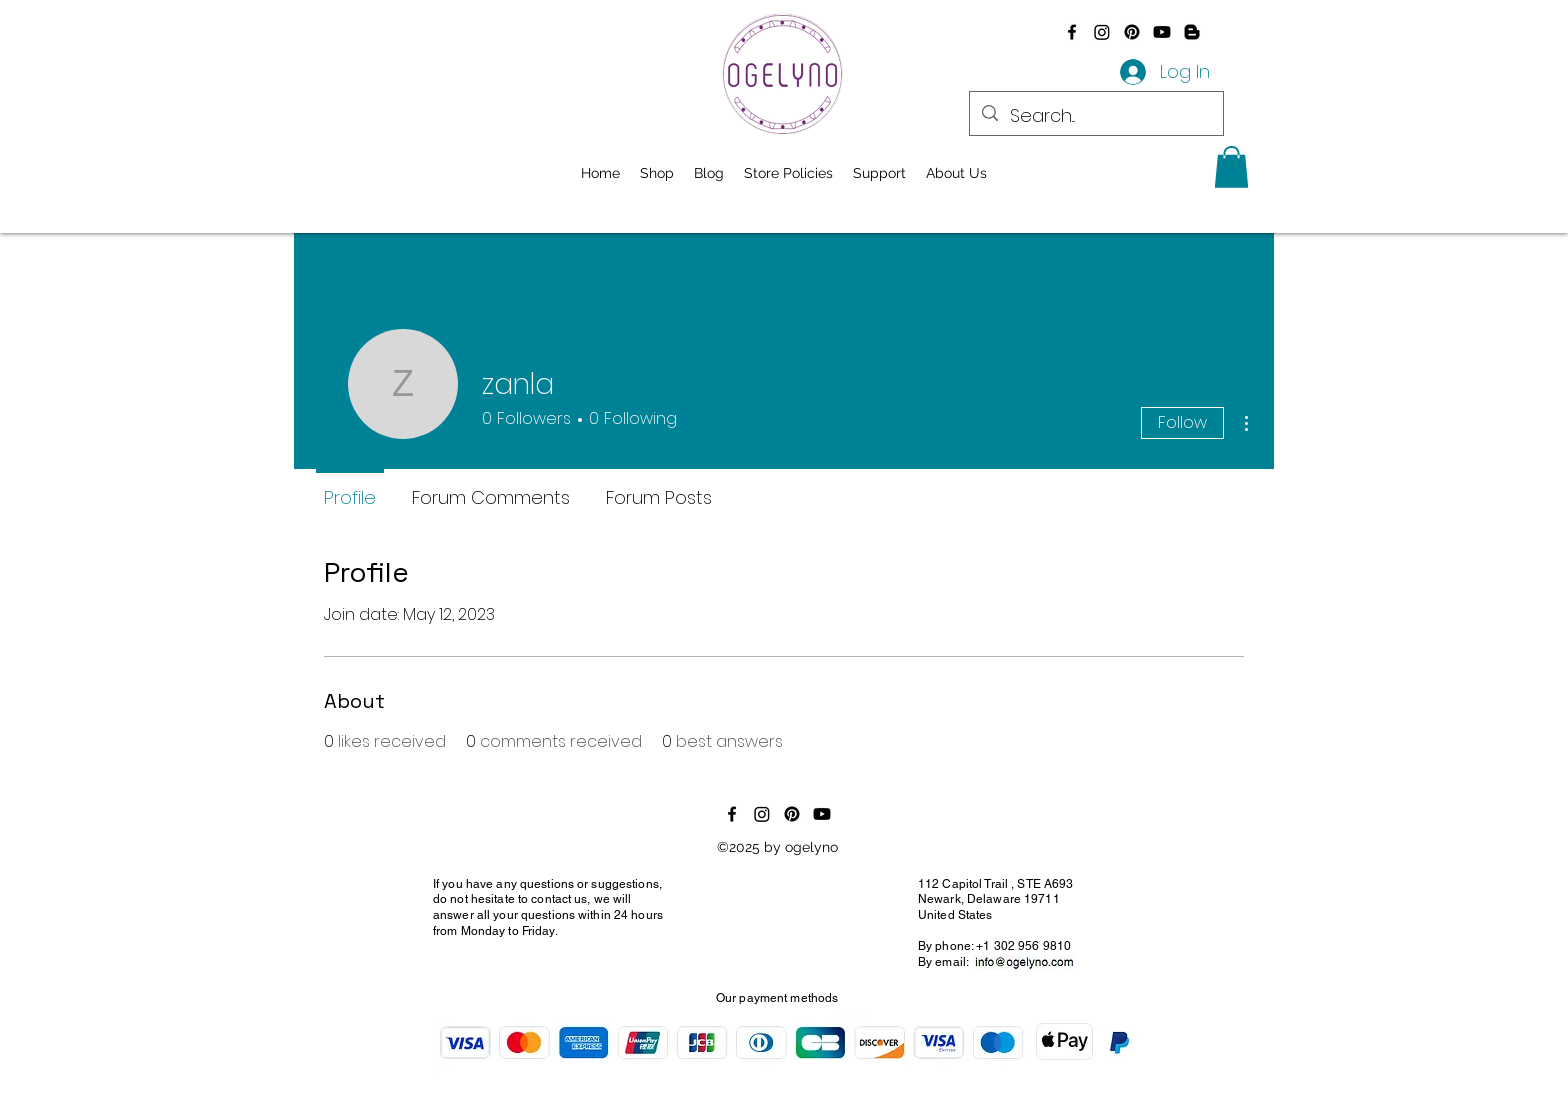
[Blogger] (1192, 32)
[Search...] (1095, 116)
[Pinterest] (1132, 32)
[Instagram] (1102, 32)
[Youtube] (1162, 32)
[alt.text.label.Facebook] (1072, 32)
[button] (1231, 167)
